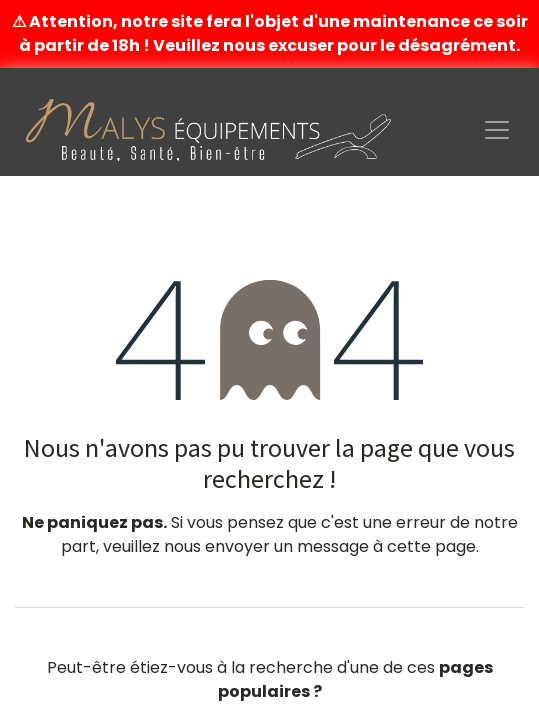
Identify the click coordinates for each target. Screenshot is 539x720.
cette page (431, 546)
